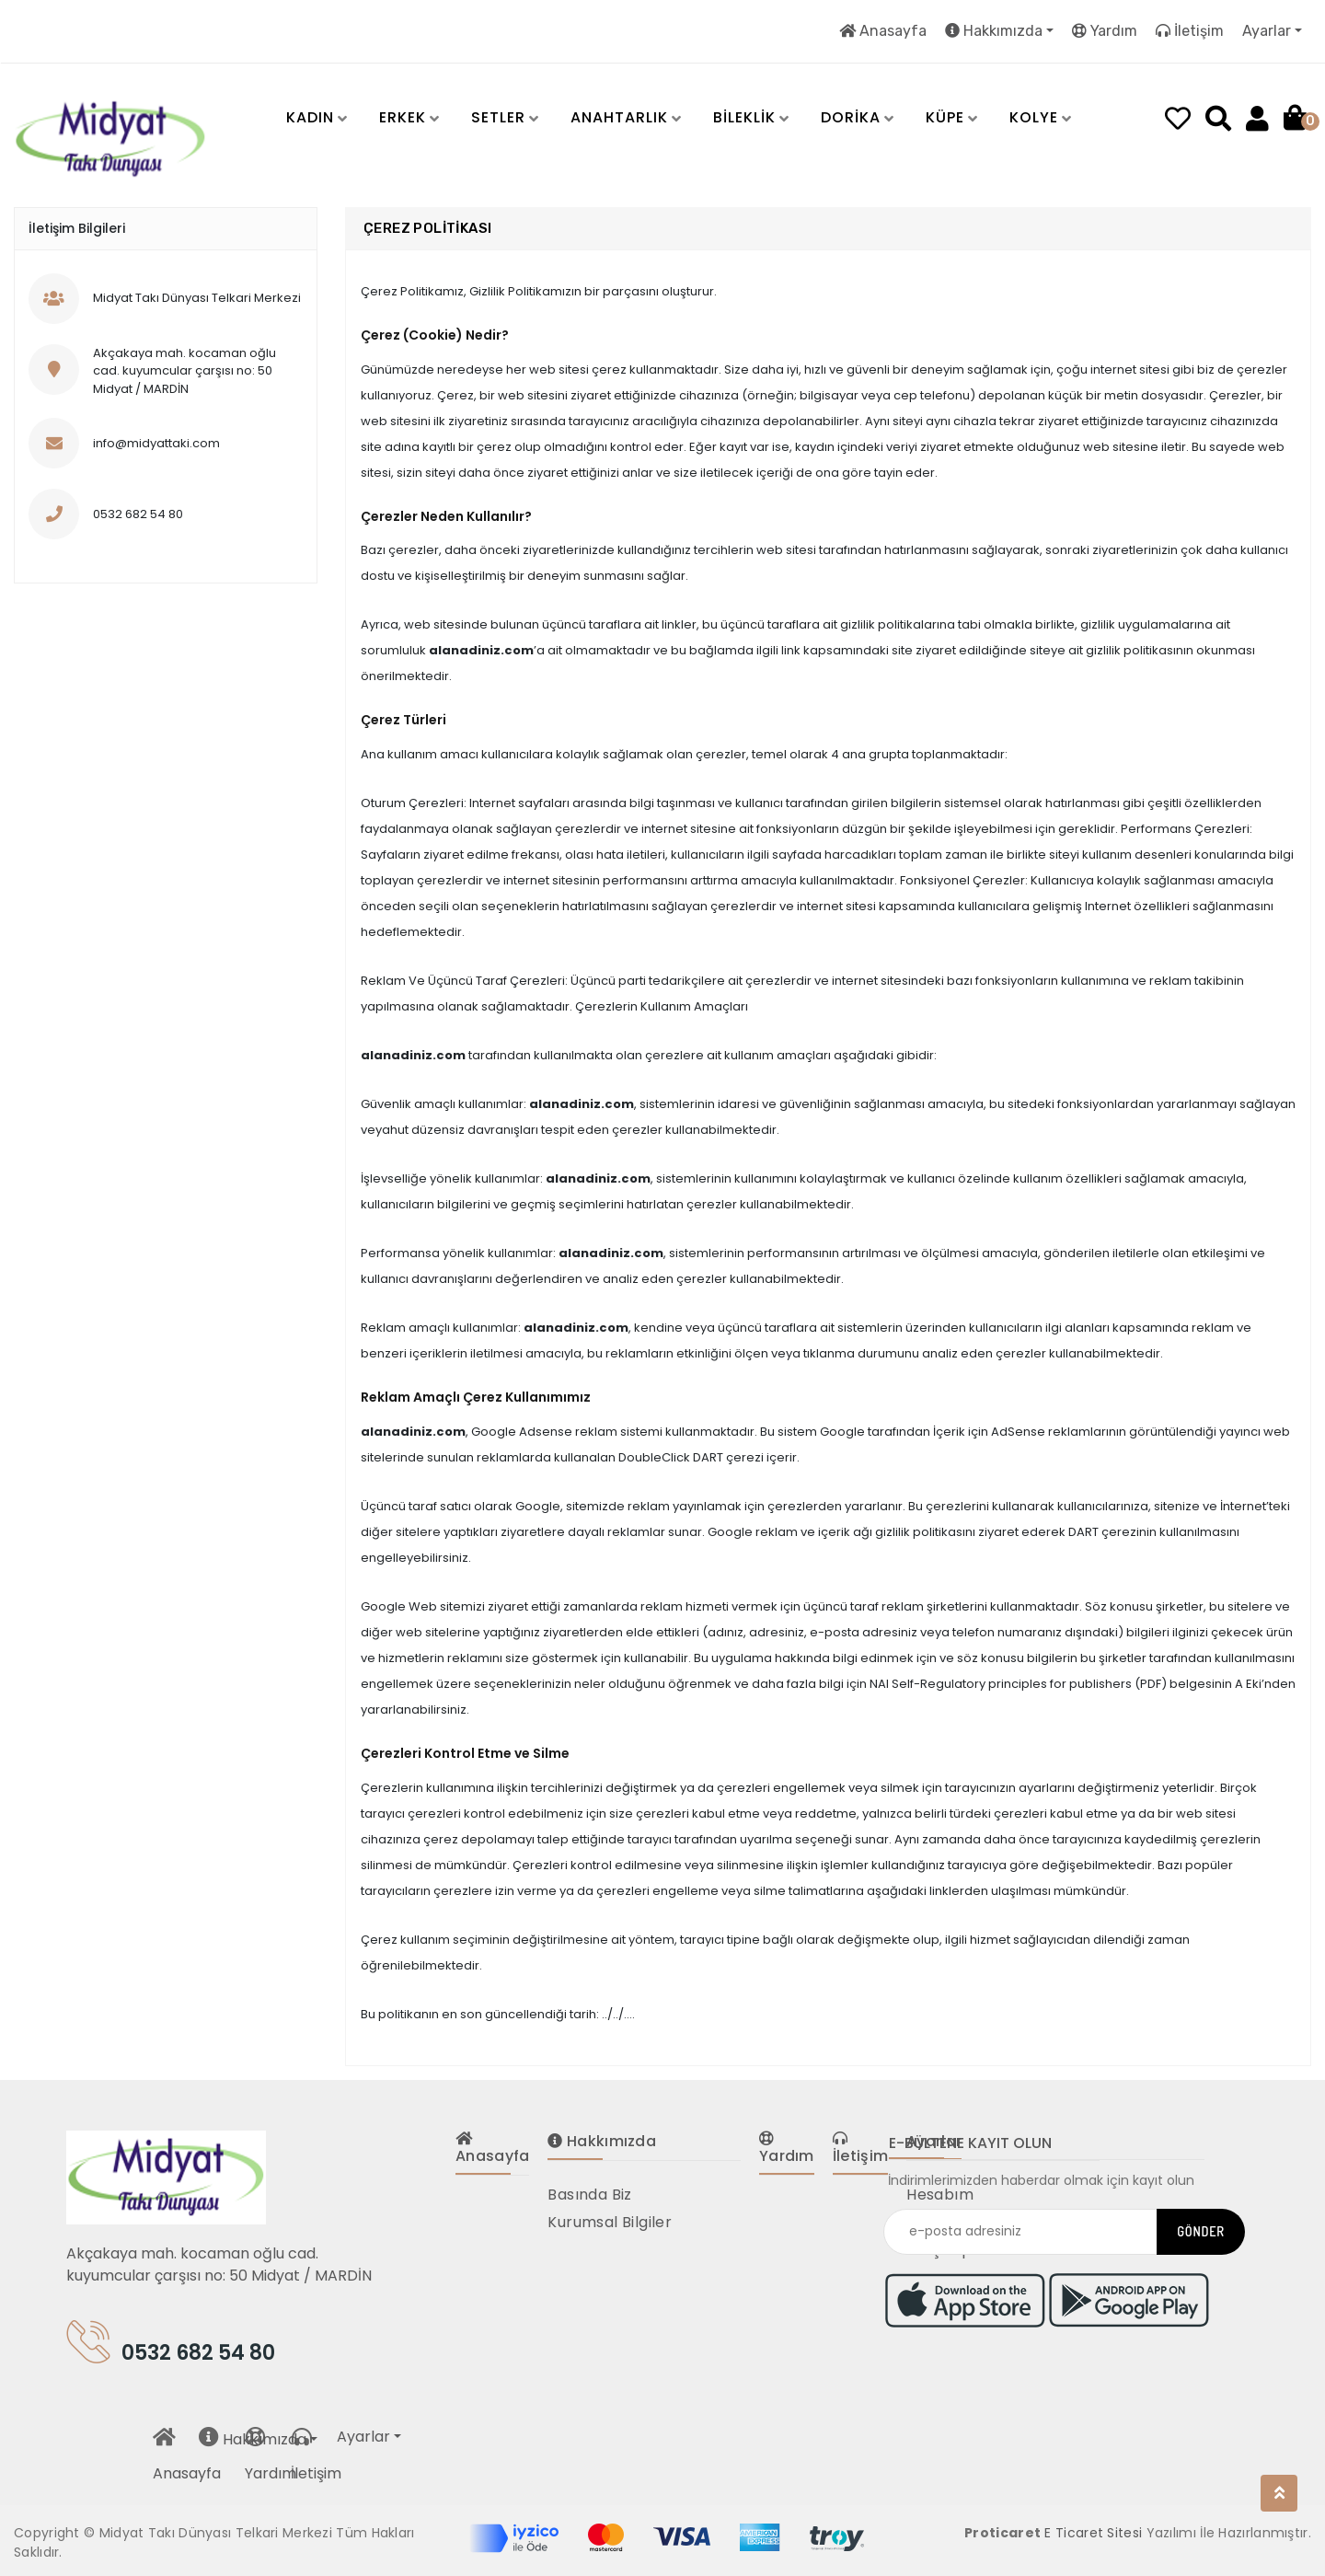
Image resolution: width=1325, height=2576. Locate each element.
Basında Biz (589, 2194)
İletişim (1190, 31)
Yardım (1104, 31)
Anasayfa (883, 31)
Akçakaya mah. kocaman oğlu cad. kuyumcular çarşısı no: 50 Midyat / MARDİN (219, 2264)
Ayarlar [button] (1266, 31)
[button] (300, 118)
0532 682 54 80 (170, 2349)
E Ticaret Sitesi (1093, 2533)
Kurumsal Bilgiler (609, 2222)
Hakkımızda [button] (994, 31)
